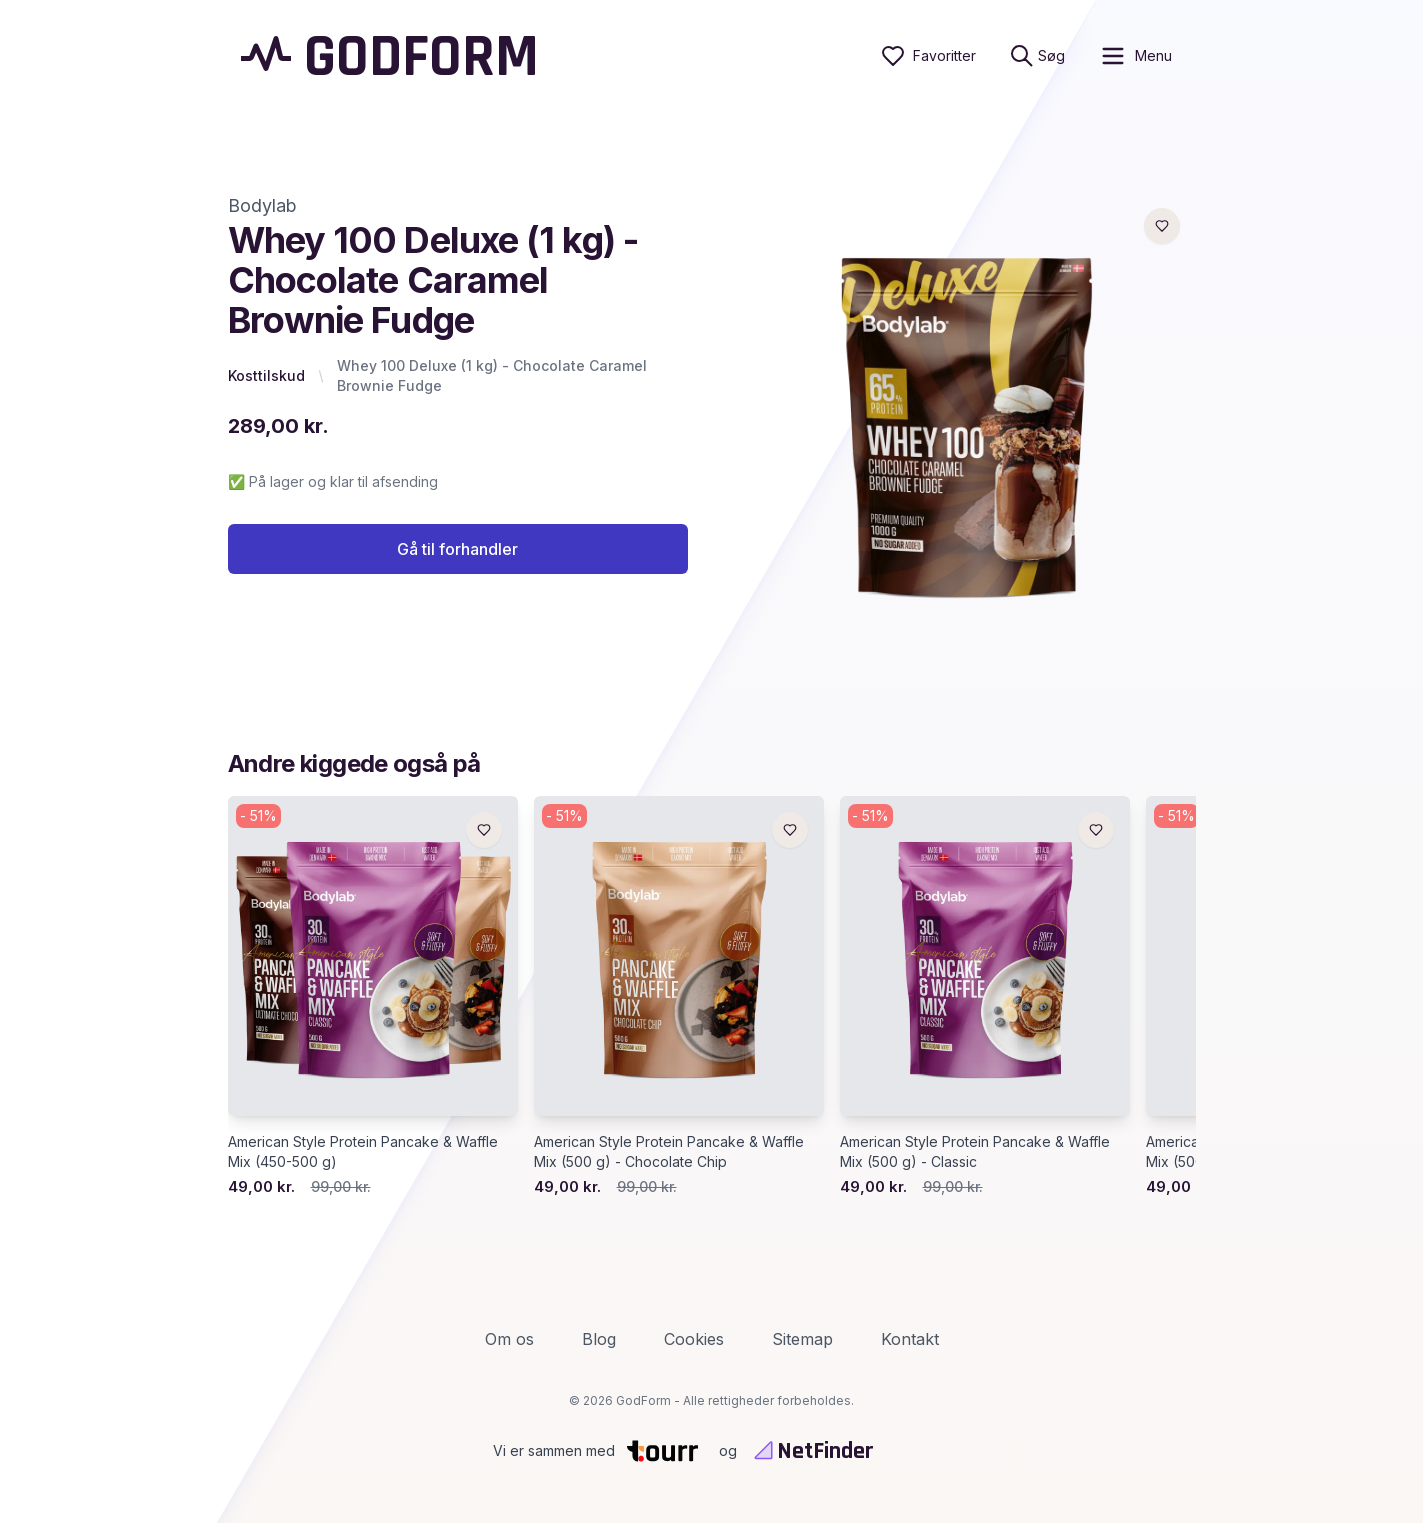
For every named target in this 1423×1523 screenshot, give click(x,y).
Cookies (694, 1339)
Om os (509, 1339)
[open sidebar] (1135, 56)
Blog (599, 1339)
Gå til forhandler (457, 549)
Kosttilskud (266, 375)
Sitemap (802, 1339)
